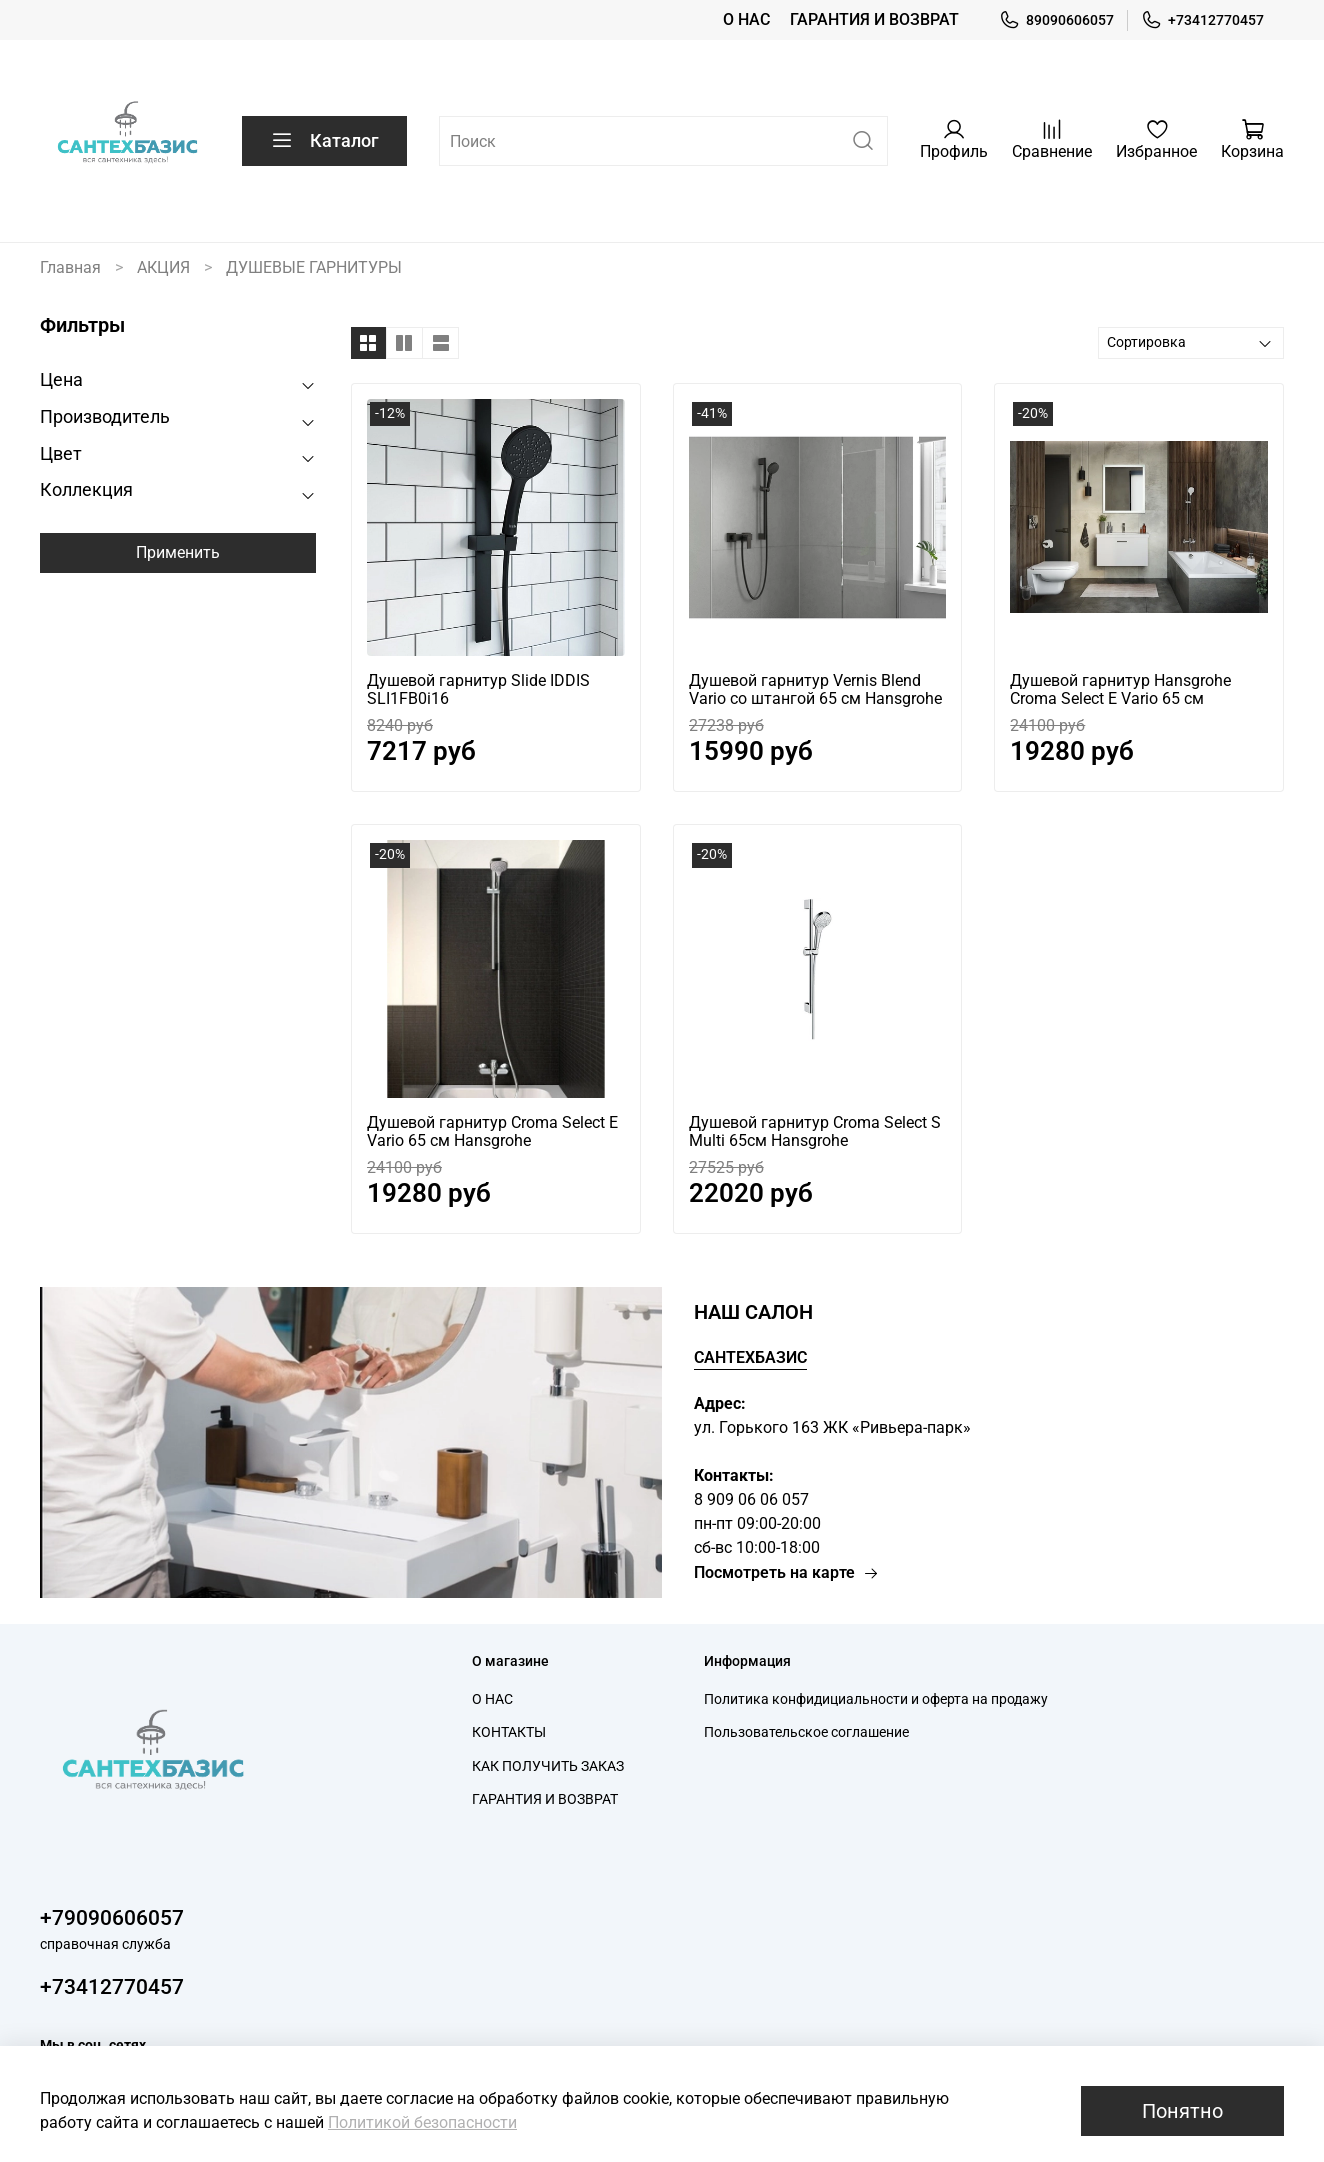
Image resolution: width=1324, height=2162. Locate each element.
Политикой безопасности (422, 2122)
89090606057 (1056, 20)
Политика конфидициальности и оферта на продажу (876, 1699)
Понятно (1182, 2111)
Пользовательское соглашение (806, 1732)
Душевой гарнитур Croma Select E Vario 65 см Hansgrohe (492, 1131)
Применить (178, 552)
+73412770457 (1202, 20)
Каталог (324, 141)
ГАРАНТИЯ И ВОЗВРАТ (874, 19)
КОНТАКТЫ (509, 1732)
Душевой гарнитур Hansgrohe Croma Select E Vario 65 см (1120, 689)
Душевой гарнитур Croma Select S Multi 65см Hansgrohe (815, 1131)
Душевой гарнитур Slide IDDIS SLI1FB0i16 (478, 689)
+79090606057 (112, 1918)
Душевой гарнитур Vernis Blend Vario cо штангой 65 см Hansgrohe (815, 689)
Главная (70, 267)
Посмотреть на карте (786, 1572)
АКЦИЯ (163, 267)
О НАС (746, 19)
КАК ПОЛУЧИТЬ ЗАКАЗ (548, 1766)
